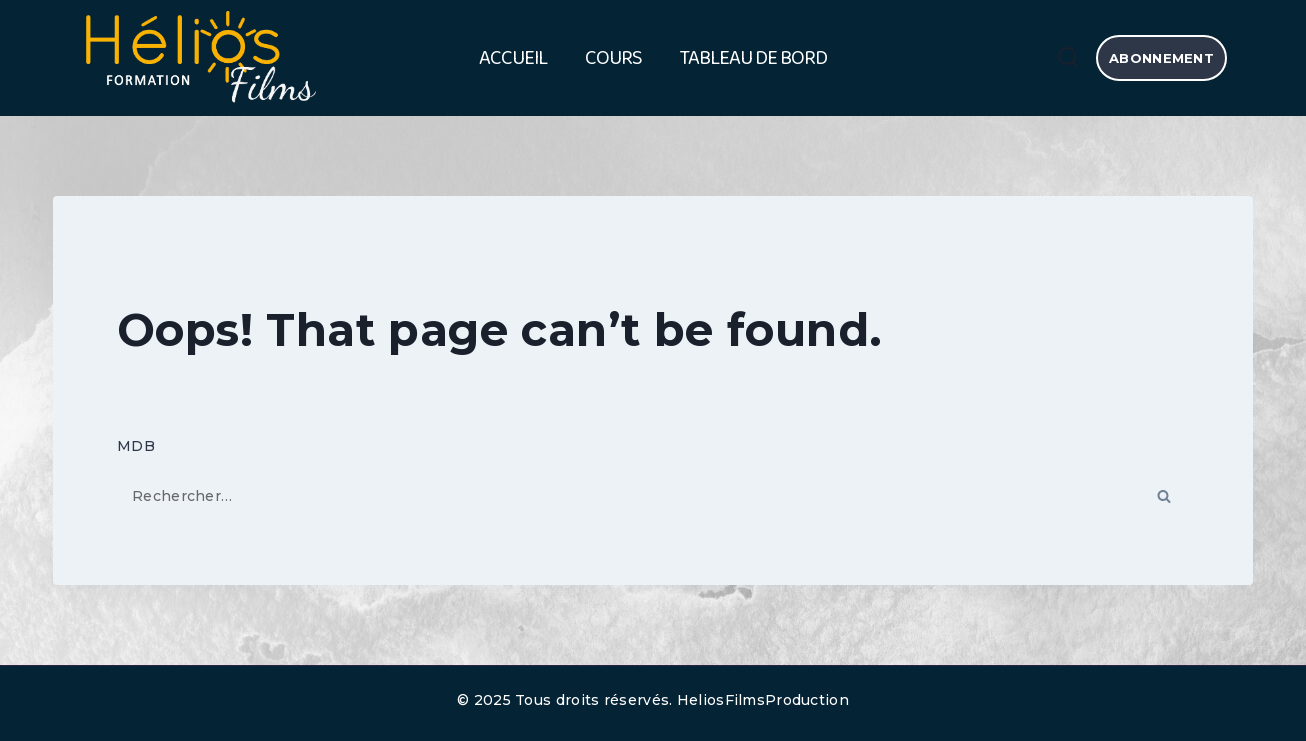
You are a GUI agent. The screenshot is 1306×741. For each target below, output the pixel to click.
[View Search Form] (1068, 58)
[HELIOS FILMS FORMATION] (197, 58)
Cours (613, 58)
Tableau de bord (753, 58)
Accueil (513, 58)
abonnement (1161, 58)
